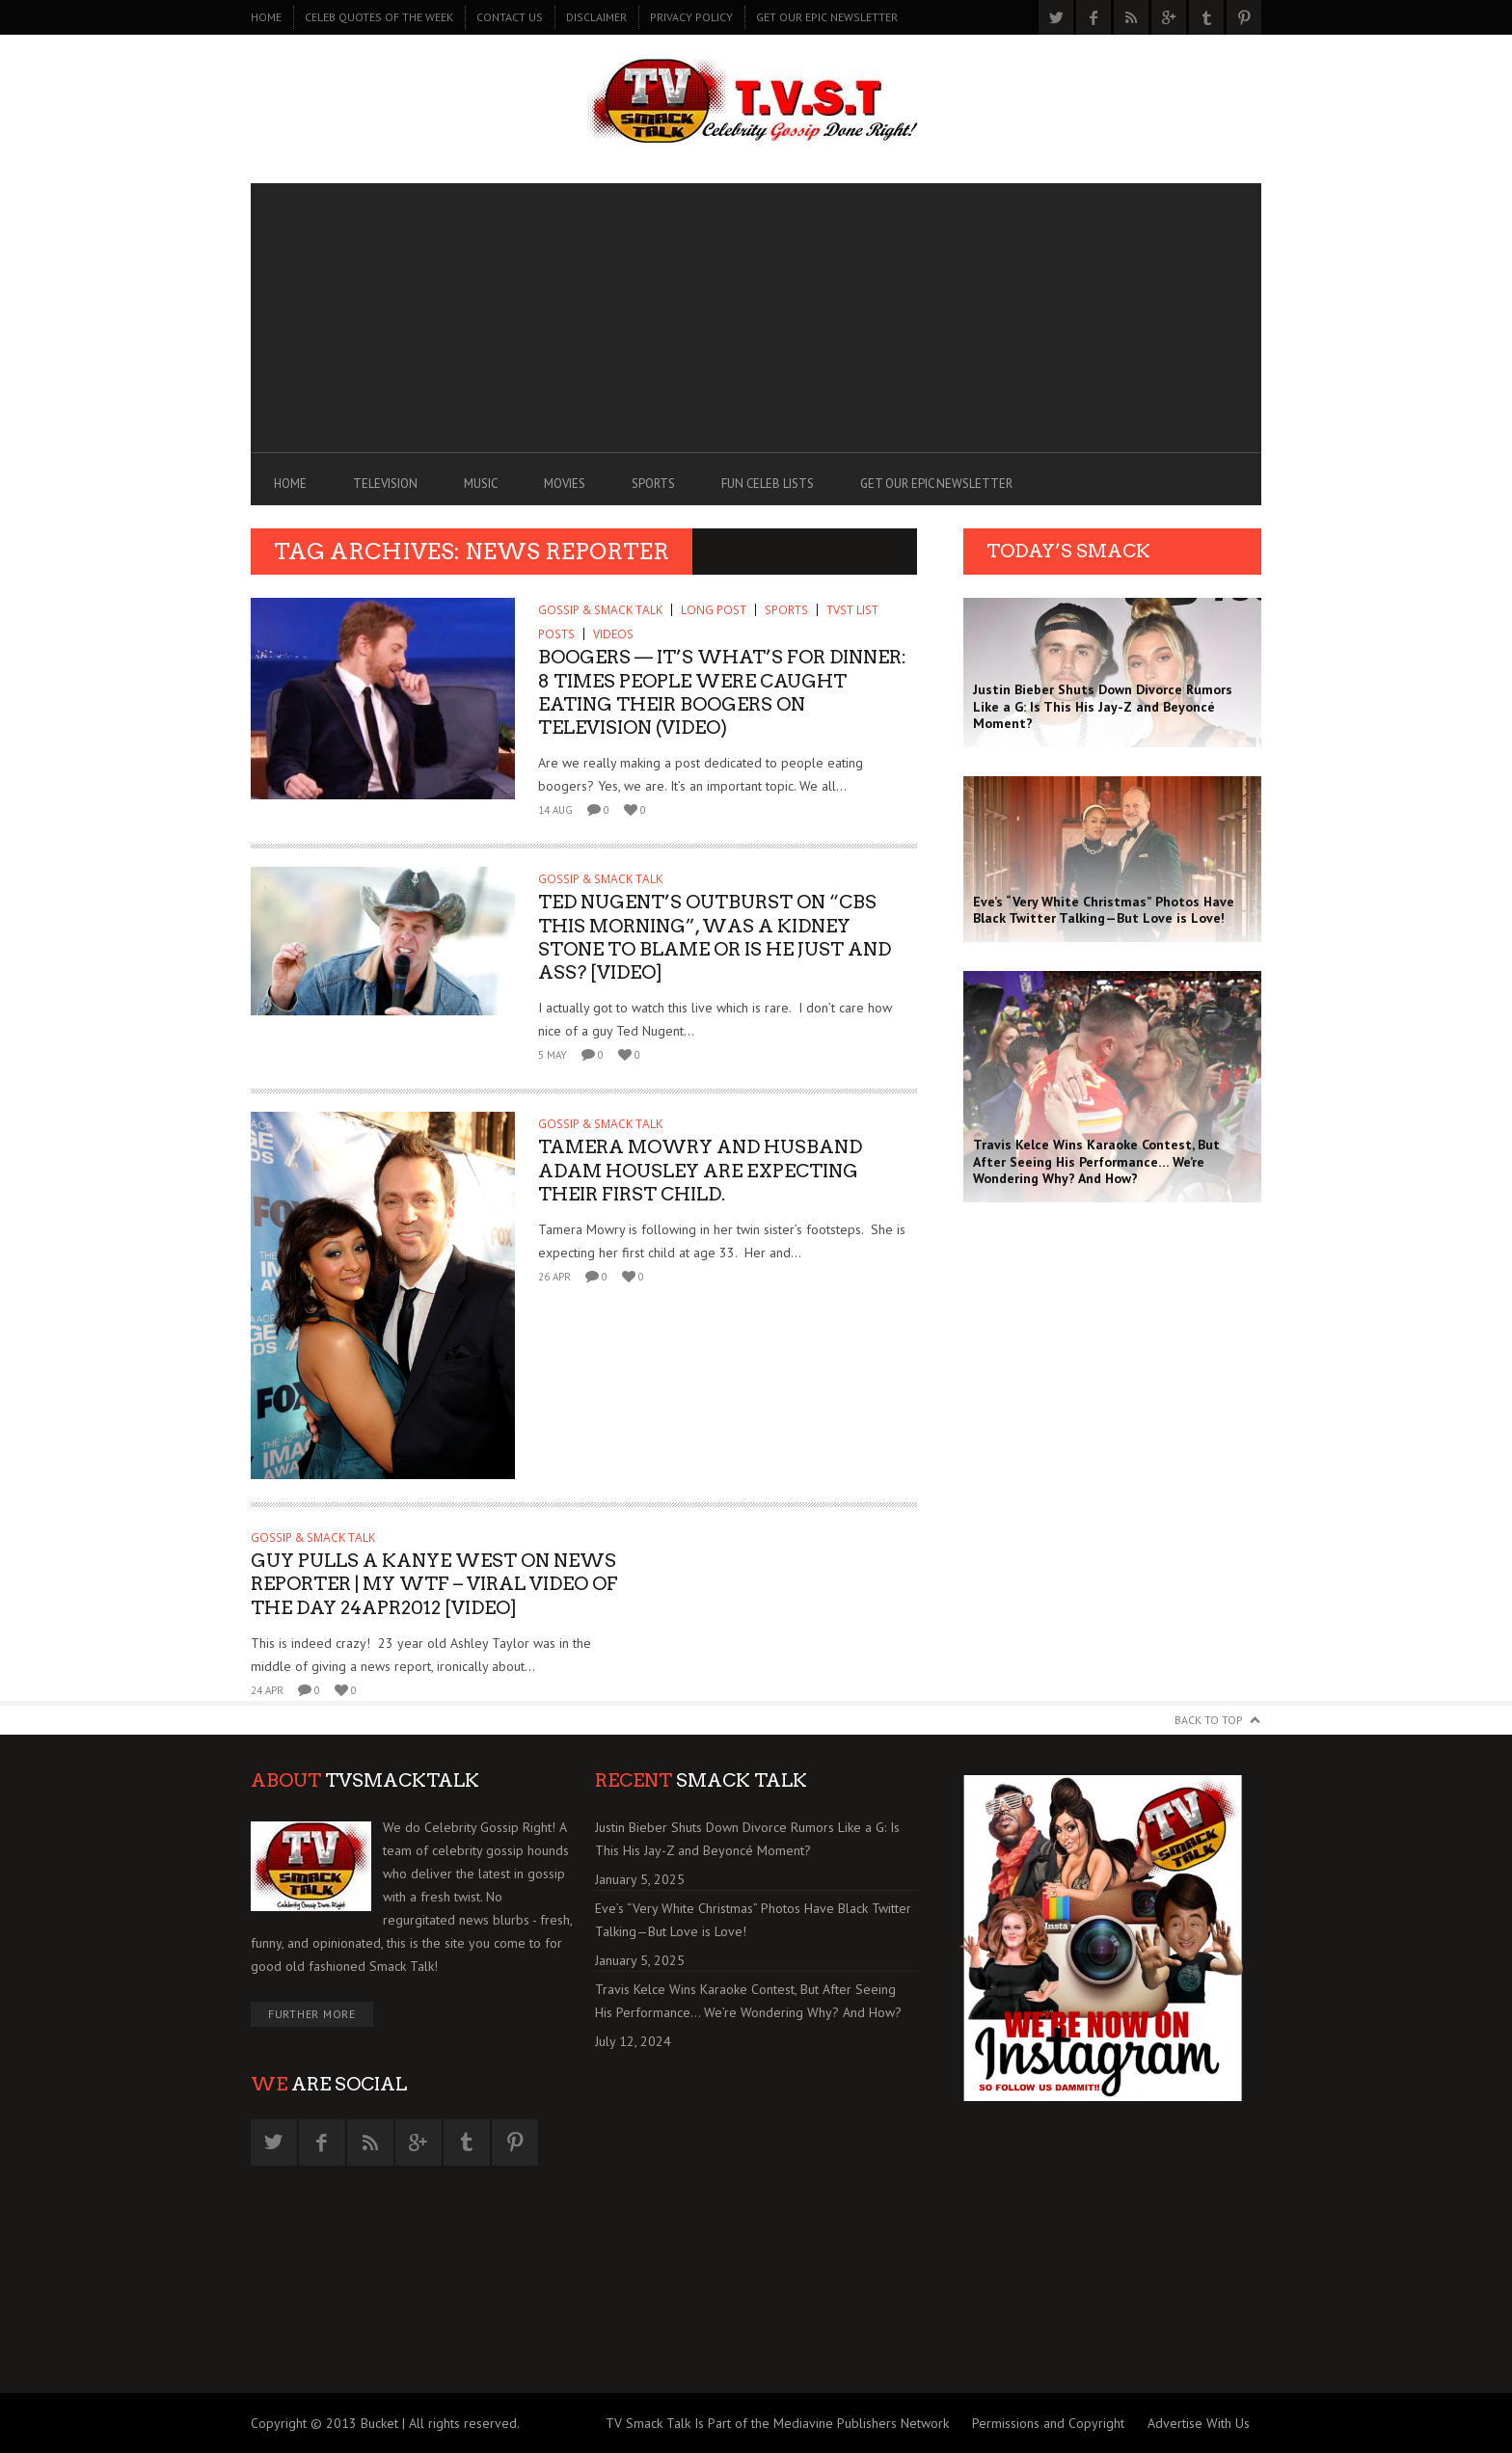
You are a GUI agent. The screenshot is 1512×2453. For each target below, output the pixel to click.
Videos (613, 634)
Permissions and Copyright (1048, 2423)
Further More (312, 2014)
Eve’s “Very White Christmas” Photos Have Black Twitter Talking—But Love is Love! (753, 1920)
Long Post (713, 610)
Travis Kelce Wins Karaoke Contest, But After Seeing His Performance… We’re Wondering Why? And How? (748, 2001)
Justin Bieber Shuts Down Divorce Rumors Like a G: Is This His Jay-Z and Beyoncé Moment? (747, 1839)
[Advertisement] (756, 318)
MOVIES (564, 483)
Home (266, 17)
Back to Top (1208, 1719)
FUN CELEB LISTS (767, 483)
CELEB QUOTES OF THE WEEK (379, 17)
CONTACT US (509, 17)
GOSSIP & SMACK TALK (600, 610)
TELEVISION (385, 483)
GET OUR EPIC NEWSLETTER (827, 17)
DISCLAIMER (596, 17)
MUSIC (481, 483)
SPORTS (653, 483)
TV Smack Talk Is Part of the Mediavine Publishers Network (777, 2423)
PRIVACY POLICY (691, 17)
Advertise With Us (1199, 2423)
